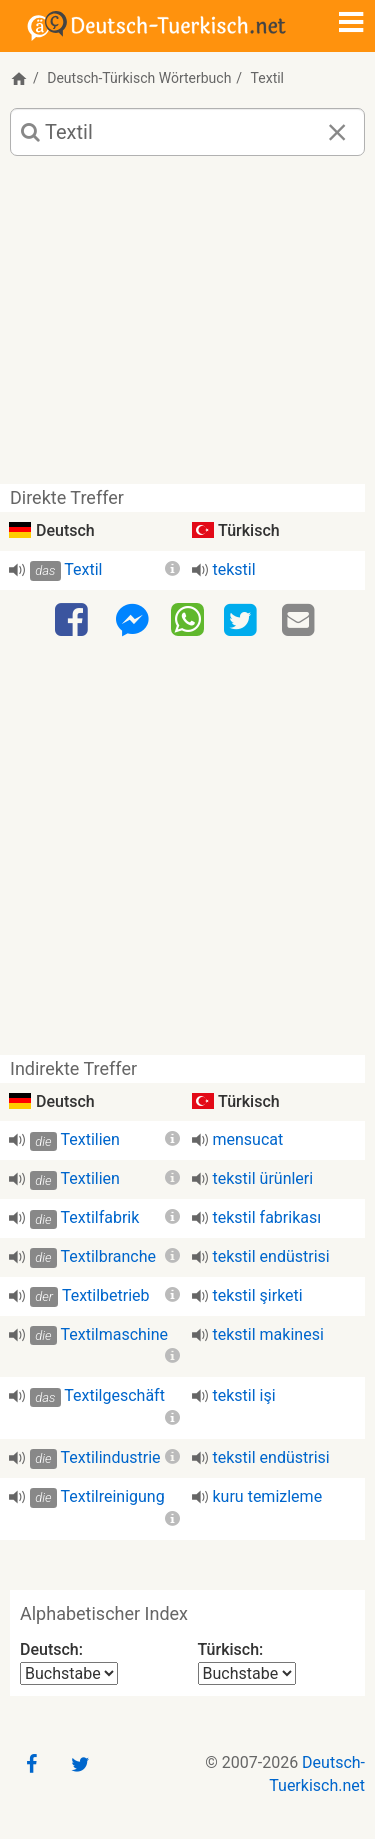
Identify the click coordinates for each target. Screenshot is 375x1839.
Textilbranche (108, 1256)
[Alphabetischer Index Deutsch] (69, 1673)
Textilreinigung (112, 1496)
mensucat (248, 1139)
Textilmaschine (114, 1334)
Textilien (89, 1139)
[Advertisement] (187, 327)
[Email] (301, 621)
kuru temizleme (268, 1496)
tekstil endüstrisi (271, 1256)
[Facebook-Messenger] (132, 621)
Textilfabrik (99, 1217)
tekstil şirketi (258, 1295)
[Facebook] (74, 621)
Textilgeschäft (114, 1395)
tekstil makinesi (268, 1334)
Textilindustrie (110, 1457)
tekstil (234, 569)
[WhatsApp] (187, 619)
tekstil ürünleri (263, 1178)
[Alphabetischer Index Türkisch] (247, 1673)
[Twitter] (243, 621)
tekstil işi (244, 1395)
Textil (83, 569)
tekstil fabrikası (267, 1217)
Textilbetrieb (106, 1295)
